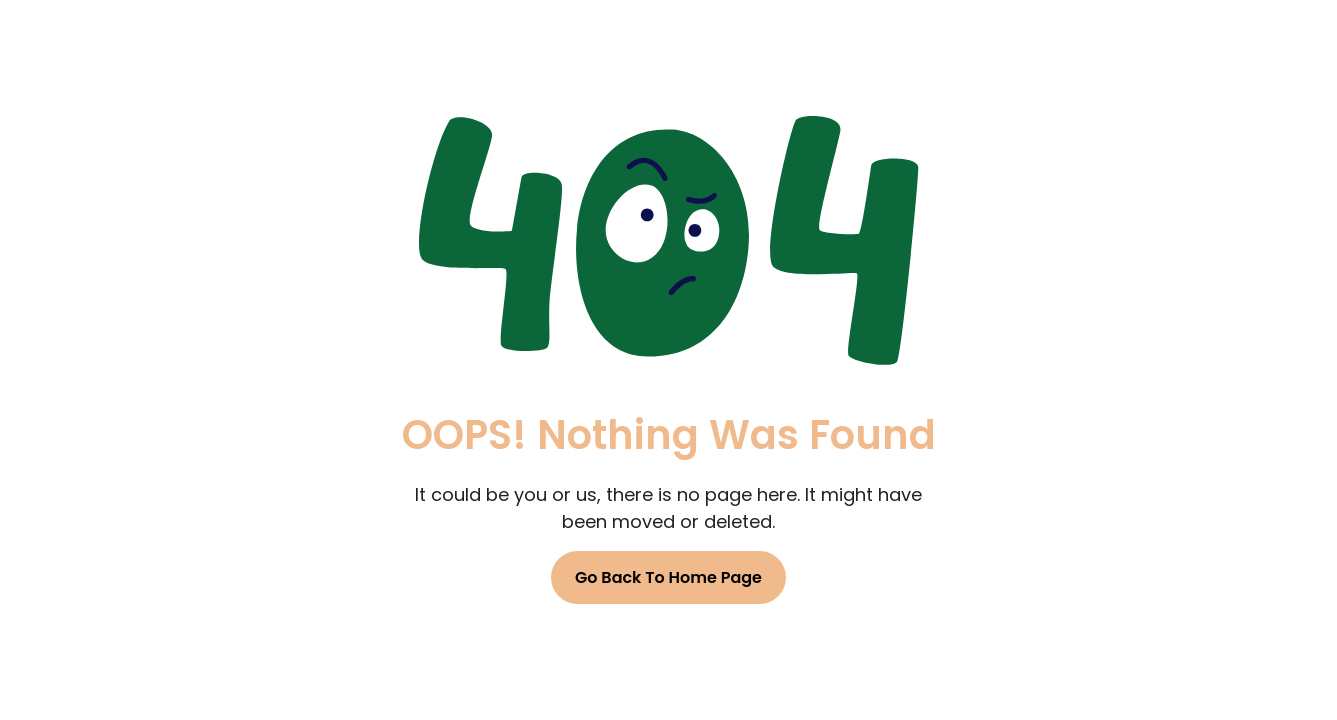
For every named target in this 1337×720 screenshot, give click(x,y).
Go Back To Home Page (668, 577)
